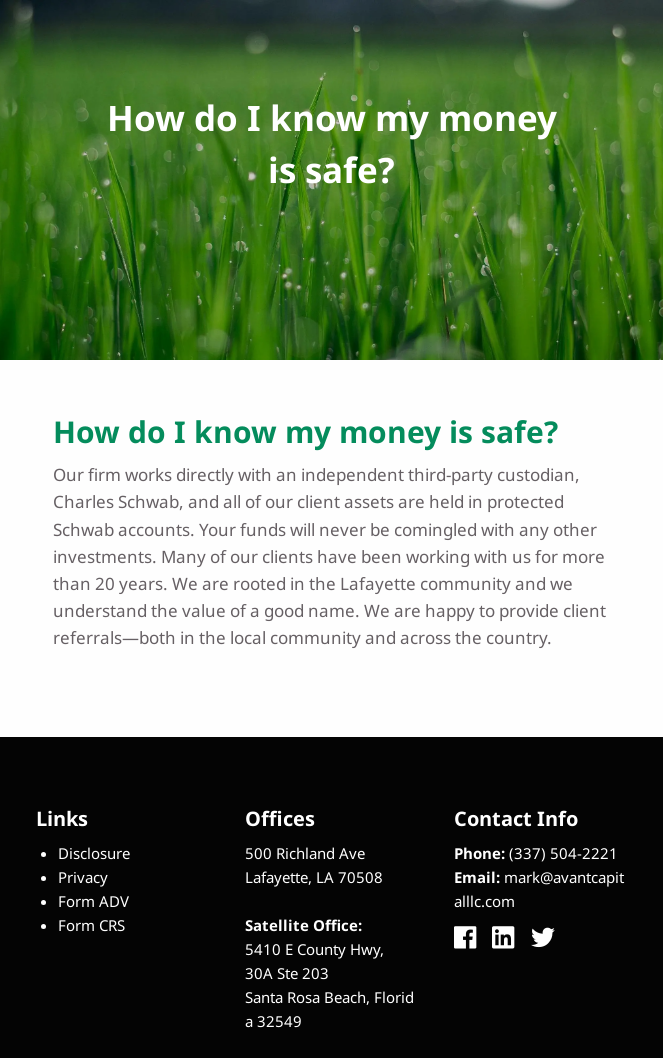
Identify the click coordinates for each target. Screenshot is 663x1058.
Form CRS (91, 925)
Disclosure (94, 853)
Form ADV (93, 901)
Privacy (83, 877)
